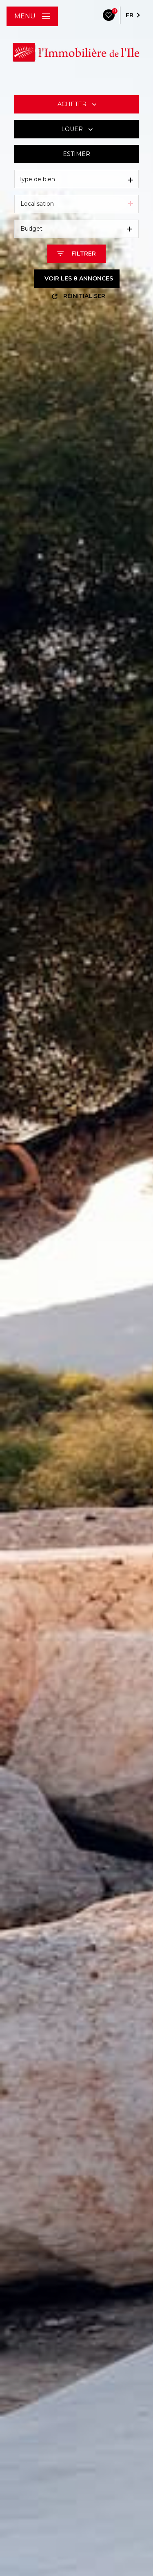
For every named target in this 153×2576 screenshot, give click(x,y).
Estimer (76, 154)
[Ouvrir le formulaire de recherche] (76, 254)
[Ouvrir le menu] (32, 16)
